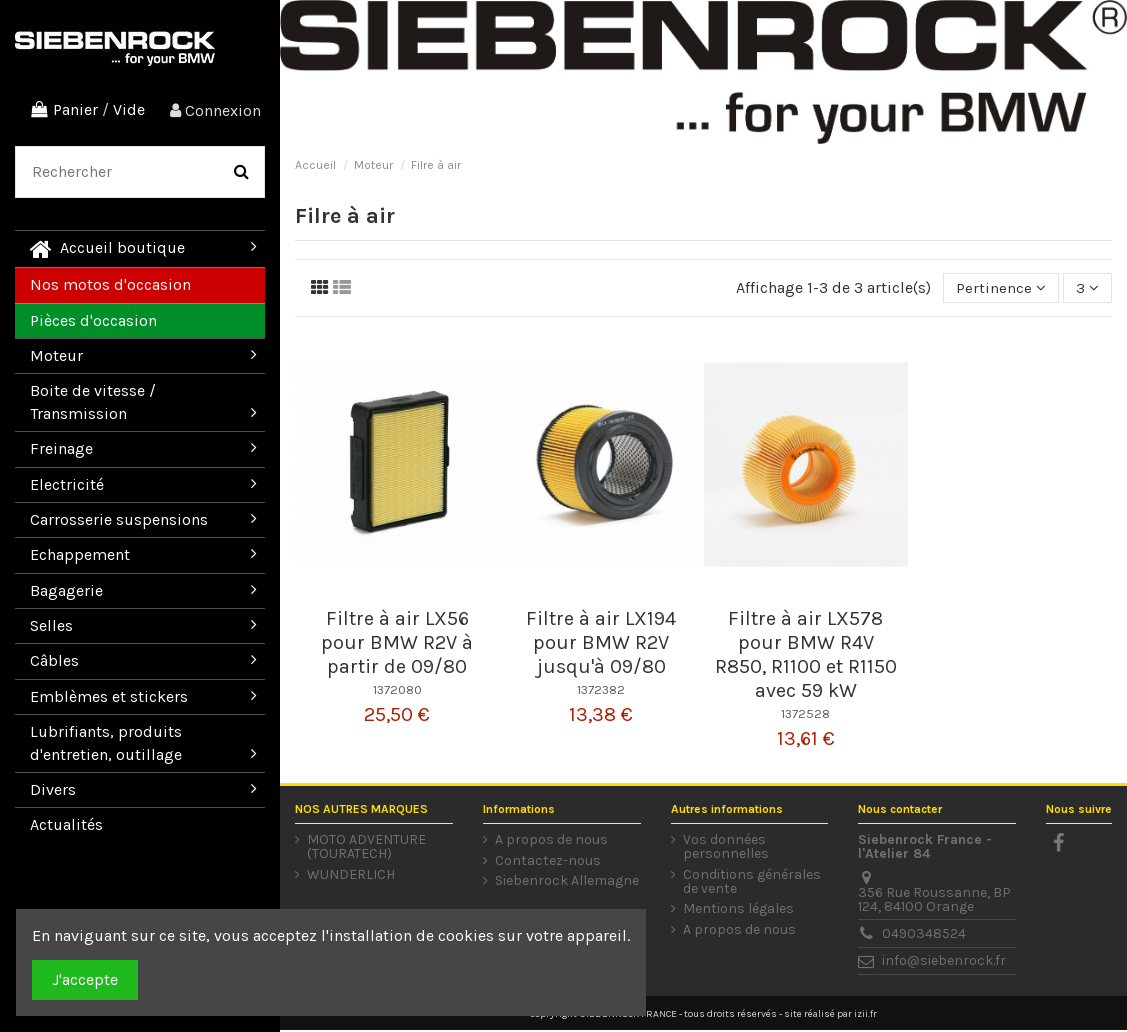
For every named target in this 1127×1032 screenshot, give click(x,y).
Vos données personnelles (726, 849)
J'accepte (85, 979)
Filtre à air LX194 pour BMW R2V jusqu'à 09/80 (601, 644)
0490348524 (924, 935)
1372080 (397, 691)
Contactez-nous (548, 863)
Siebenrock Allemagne (567, 883)
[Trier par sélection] (999, 289)
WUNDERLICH (351, 877)
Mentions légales (738, 911)
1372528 (805, 715)
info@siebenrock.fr (944, 962)
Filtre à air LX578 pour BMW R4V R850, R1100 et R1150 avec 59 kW (806, 656)
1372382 (601, 691)
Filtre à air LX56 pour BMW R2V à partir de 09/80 (397, 644)
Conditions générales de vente (752, 884)
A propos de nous (551, 842)
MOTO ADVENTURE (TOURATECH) (366, 849)
